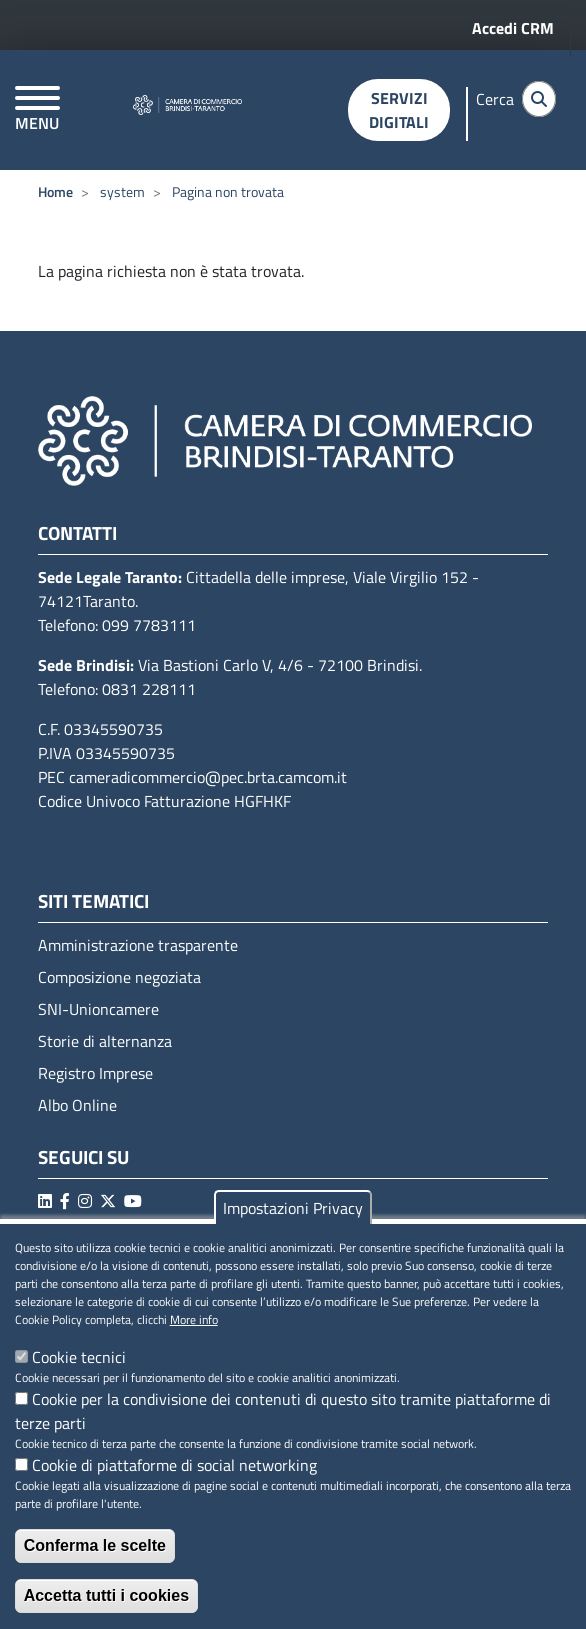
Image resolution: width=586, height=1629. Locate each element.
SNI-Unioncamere (98, 1009)
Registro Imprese (95, 1073)
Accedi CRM (513, 28)
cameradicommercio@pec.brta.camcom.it (208, 777)
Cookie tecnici (79, 1357)
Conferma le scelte (95, 1545)
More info (194, 1320)
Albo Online (77, 1105)
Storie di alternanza (105, 1041)
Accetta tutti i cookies (106, 1595)
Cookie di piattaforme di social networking (174, 1465)
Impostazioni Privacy (293, 1208)
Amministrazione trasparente (138, 945)
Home (55, 191)
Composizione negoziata (119, 977)
